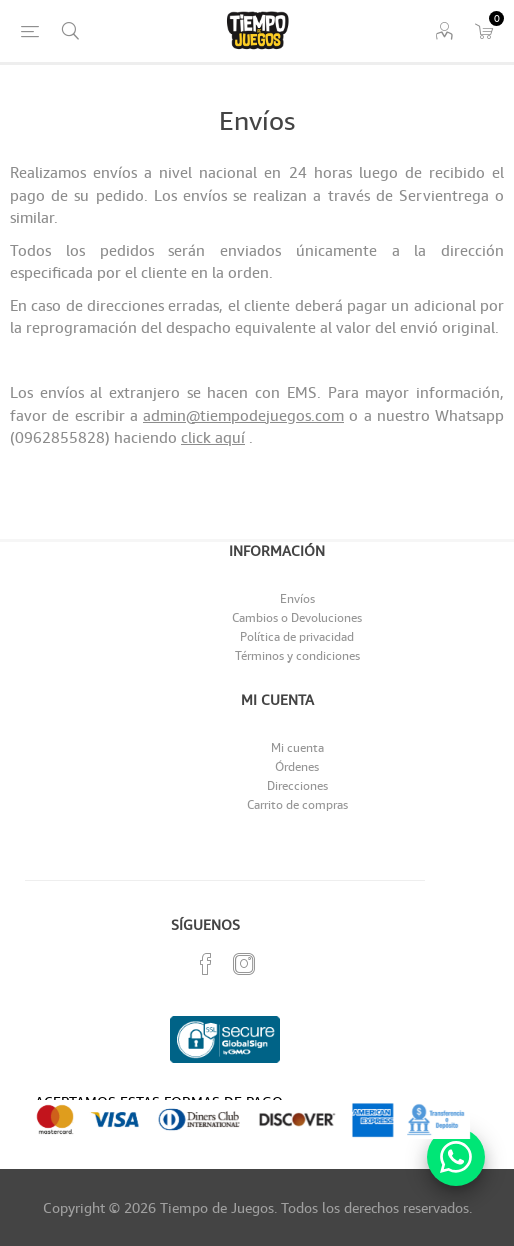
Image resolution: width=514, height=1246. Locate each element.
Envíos (297, 598)
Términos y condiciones (297, 655)
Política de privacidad (297, 636)
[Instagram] (244, 964)
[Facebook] (206, 964)
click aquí (213, 437)
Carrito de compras (297, 804)
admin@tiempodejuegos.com (243, 415)
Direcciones (297, 785)
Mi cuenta (297, 747)
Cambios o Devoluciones (297, 617)
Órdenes (297, 766)
